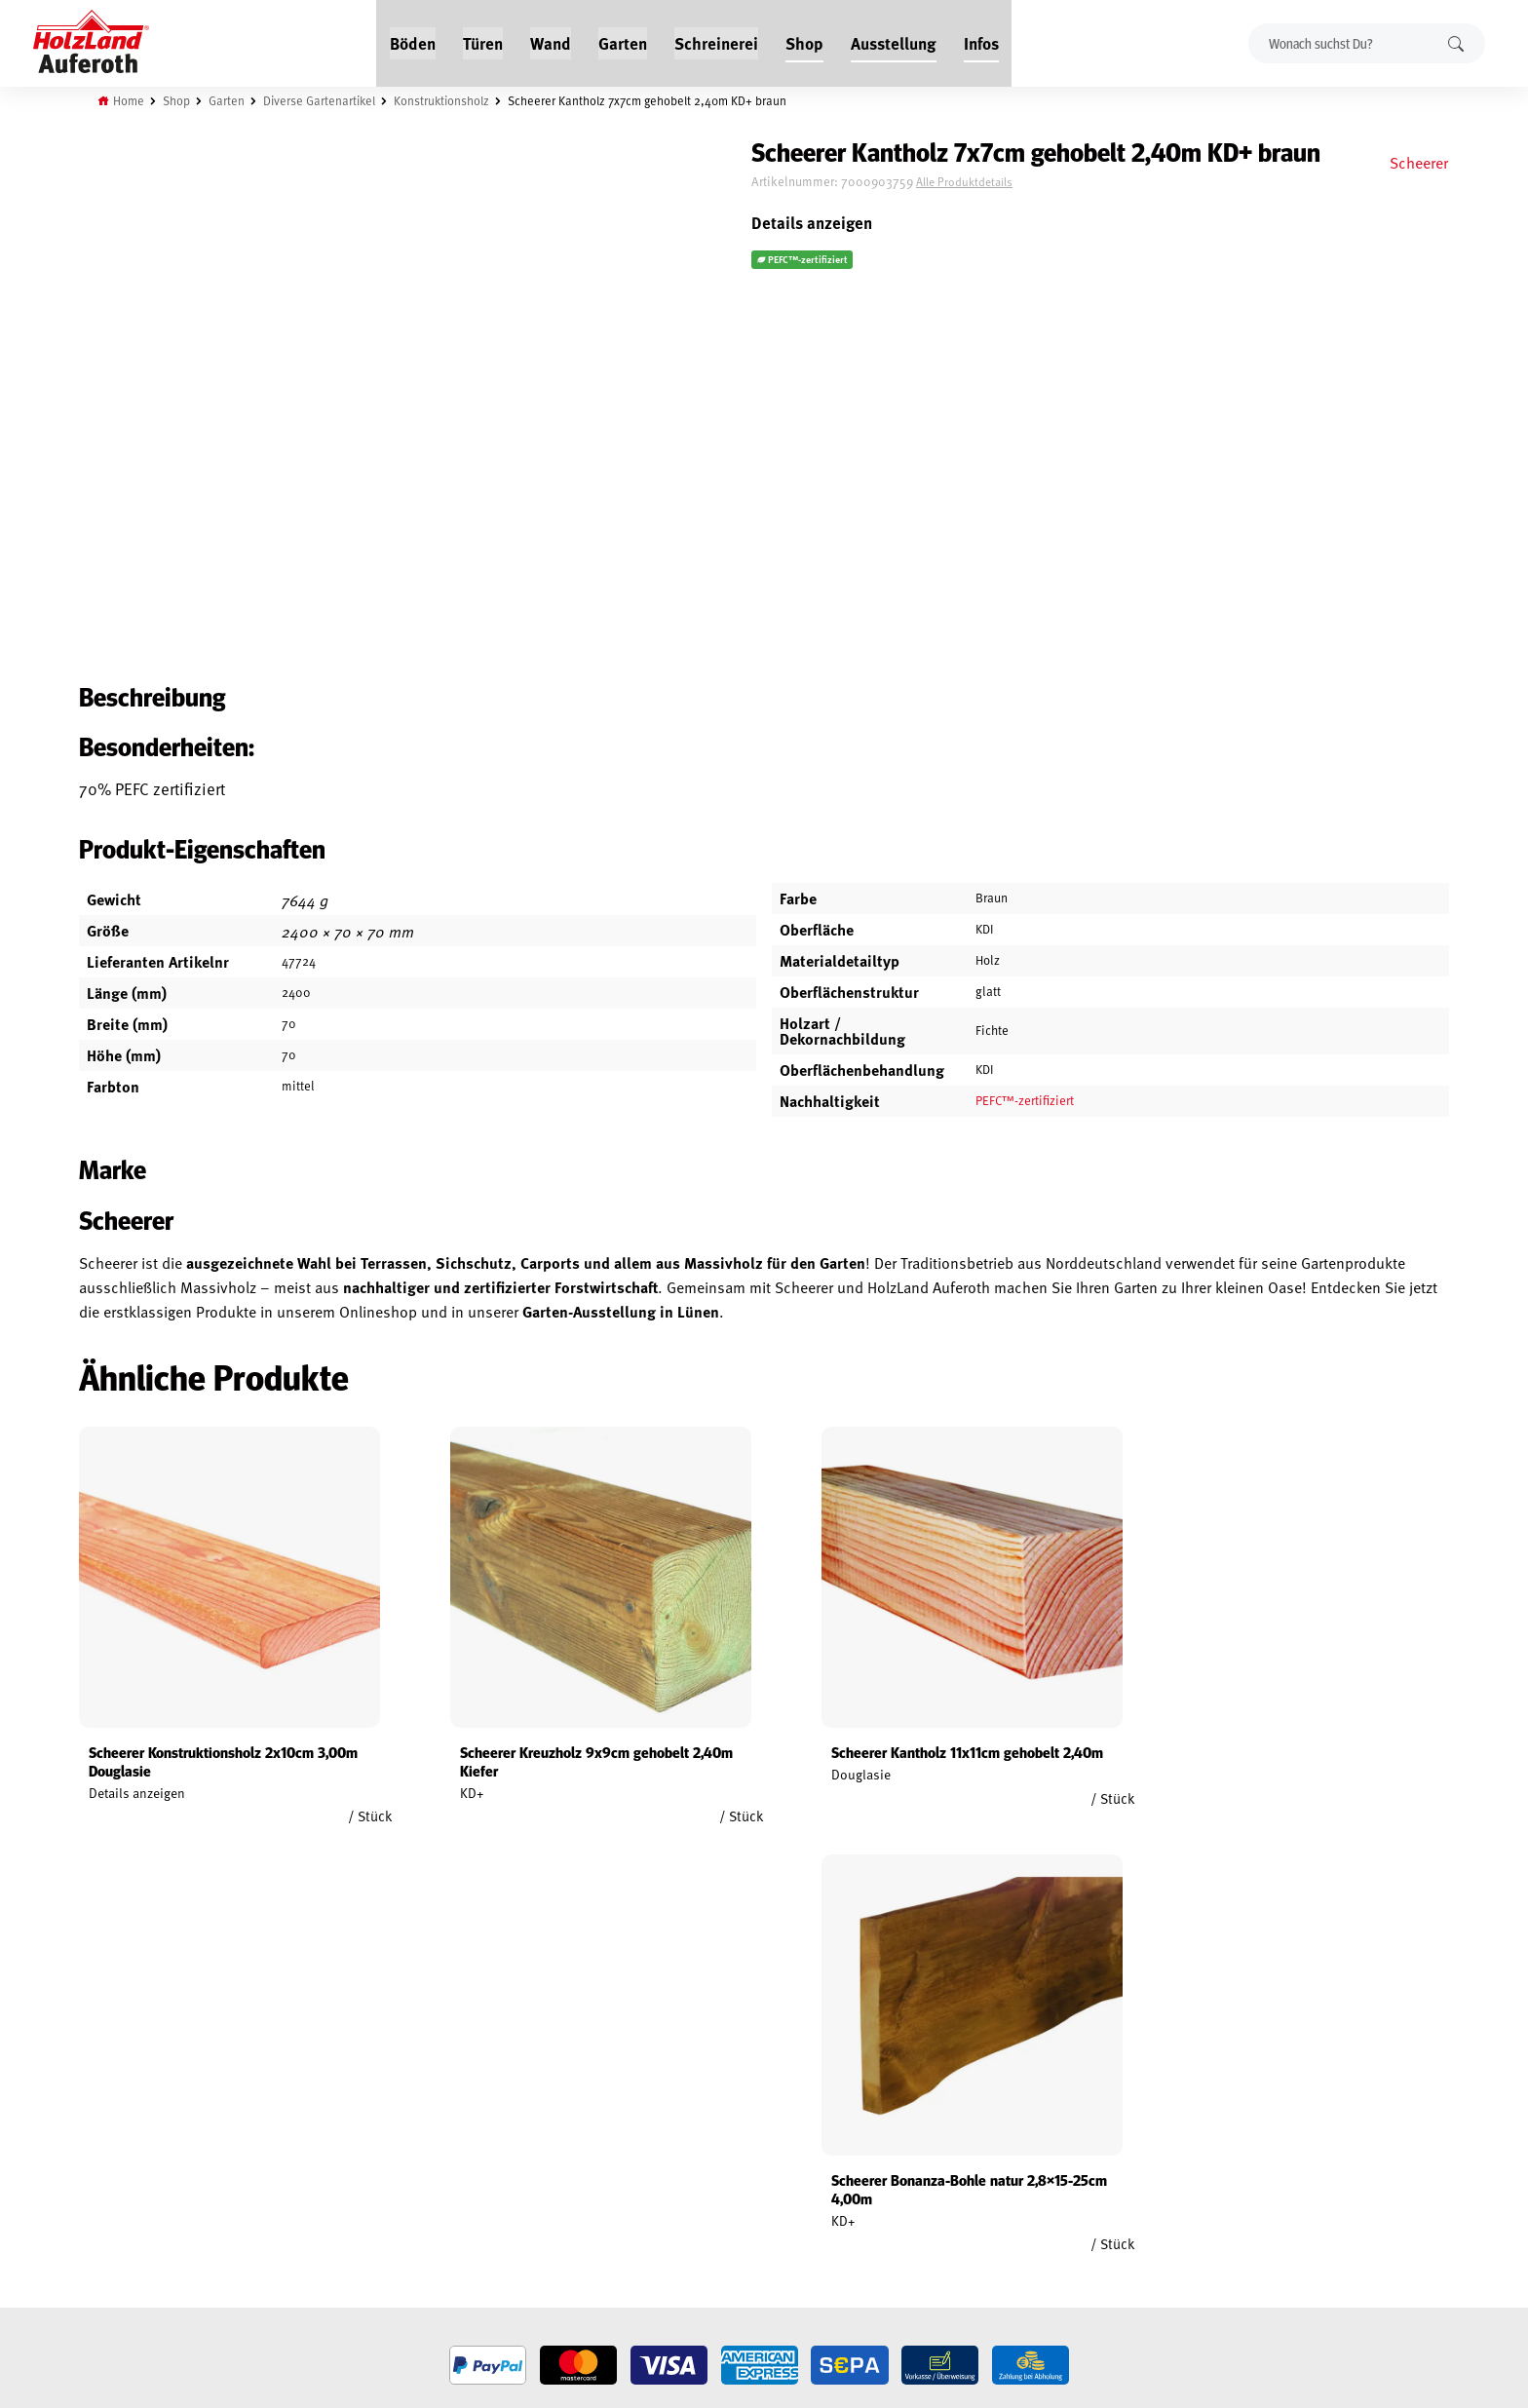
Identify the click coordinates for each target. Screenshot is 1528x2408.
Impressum (113, 2219)
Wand (550, 41)
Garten (622, 41)
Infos (981, 41)
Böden (413, 41)
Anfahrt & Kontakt (613, 2211)
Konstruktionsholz (447, 99)
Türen (483, 41)
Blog (327, 2152)
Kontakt (337, 2196)
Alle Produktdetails (1004, 182)
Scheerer (1415, 161)
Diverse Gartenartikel (323, 99)
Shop (804, 41)
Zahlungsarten (127, 2264)
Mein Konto (114, 2129)
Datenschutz (119, 2196)
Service (334, 2174)
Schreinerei (716, 41)
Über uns (339, 2219)
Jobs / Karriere (355, 2129)
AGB (92, 2152)
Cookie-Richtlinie (130, 2286)
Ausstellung (893, 41)
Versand (106, 2241)
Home (132, 99)
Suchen (1454, 42)
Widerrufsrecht (128, 2174)
